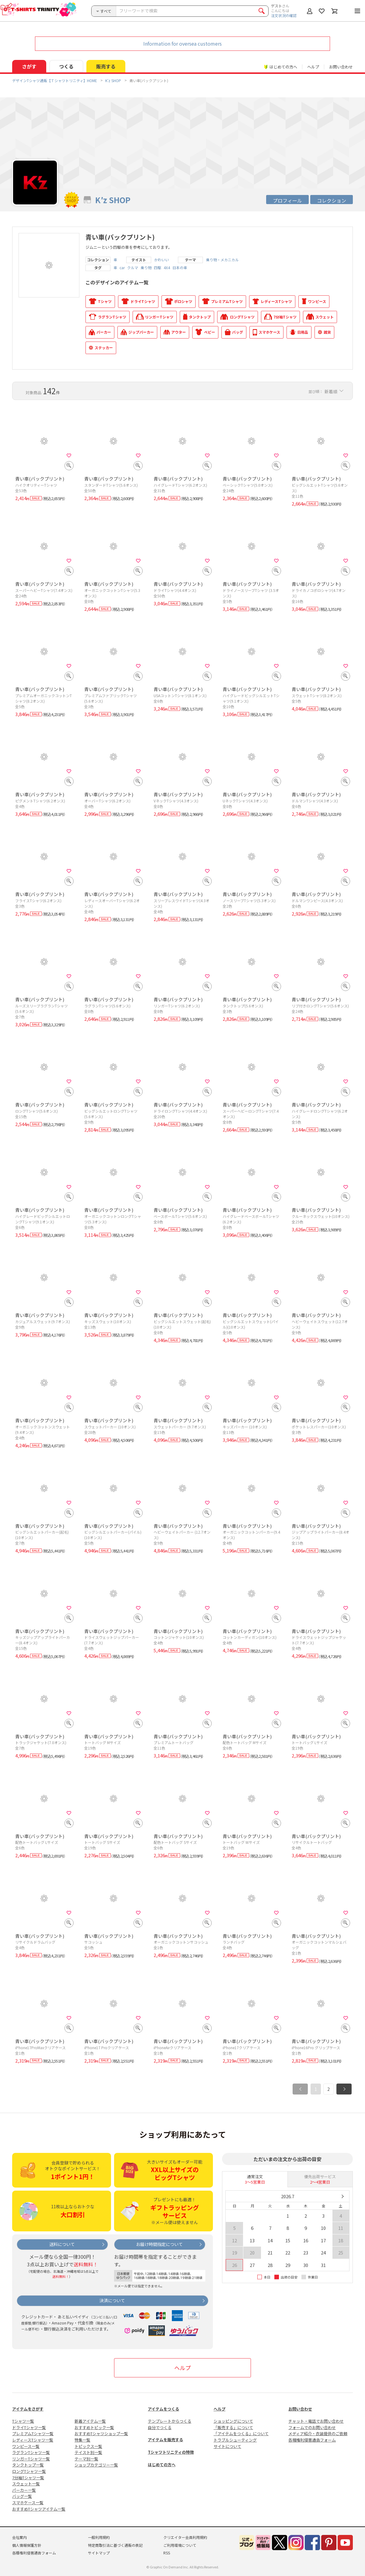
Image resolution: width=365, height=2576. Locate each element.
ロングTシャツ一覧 (29, 2471)
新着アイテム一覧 (90, 2421)
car (122, 267)
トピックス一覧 (88, 2446)
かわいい (161, 260)
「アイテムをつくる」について (241, 2433)
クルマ (132, 267)
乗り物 (146, 267)
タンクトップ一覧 (28, 2465)
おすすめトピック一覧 (94, 2427)
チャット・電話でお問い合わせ (316, 2421)
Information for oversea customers (182, 43)
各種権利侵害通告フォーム (312, 2440)
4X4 (167, 267)
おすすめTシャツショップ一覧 (101, 2433)
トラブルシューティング (235, 2440)
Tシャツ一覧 (23, 2421)
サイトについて (227, 2446)
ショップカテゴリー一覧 (96, 2465)
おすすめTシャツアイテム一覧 (38, 2509)
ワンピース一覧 (26, 2446)
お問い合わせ (341, 67)
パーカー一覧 (24, 2490)
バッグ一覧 (22, 2496)
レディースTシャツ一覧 (32, 2440)
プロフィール (287, 200)
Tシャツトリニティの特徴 (171, 2452)
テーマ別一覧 (86, 2459)
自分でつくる (160, 2427)
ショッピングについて (233, 2421)
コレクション (331, 200)
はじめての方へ (162, 2464)
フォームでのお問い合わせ (312, 2427)
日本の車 (179, 267)
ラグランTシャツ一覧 (31, 2452)
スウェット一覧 (26, 2484)
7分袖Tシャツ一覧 (28, 2477)
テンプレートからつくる (169, 2421)
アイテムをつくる (163, 2409)
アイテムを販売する (165, 2439)
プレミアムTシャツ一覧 (33, 2433)
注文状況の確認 (284, 15)
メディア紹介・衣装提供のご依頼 (317, 2433)
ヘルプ (313, 67)
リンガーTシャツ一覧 (31, 2459)
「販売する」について (233, 2427)
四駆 (157, 267)
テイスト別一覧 (88, 2452)
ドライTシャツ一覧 (29, 2427)
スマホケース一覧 (27, 2502)
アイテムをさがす (27, 2409)
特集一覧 (82, 2440)
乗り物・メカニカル (222, 260)
